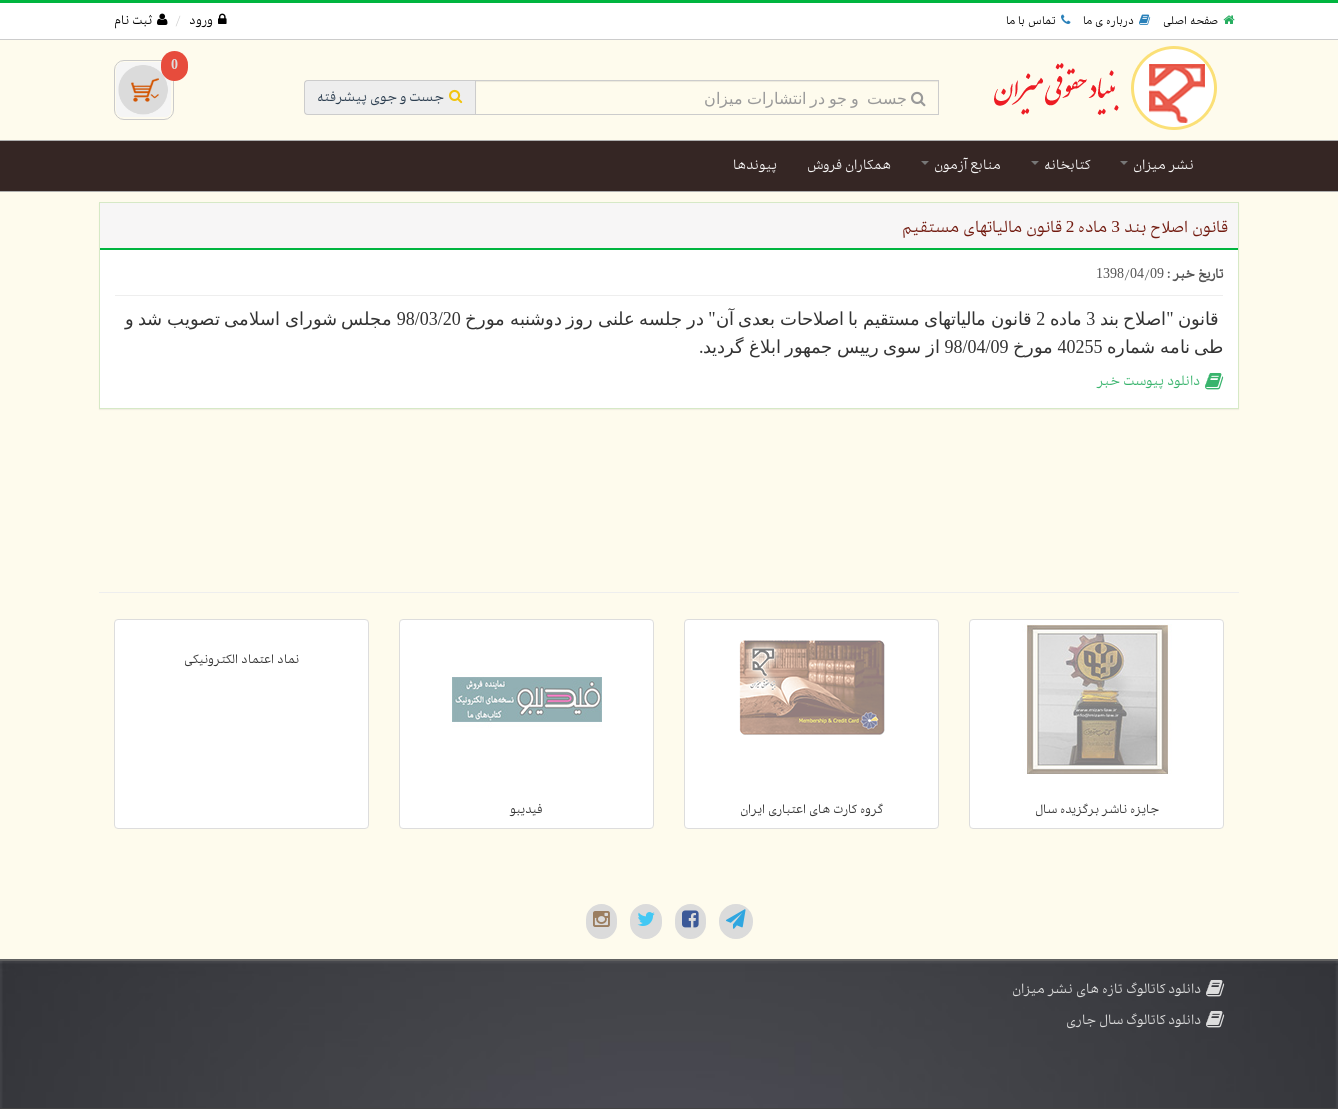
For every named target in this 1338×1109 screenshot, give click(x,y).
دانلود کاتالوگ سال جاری (1145, 1020)
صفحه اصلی (1198, 21)
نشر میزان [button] (1157, 165)
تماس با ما (1038, 21)
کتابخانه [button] (1060, 165)
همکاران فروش (849, 165)
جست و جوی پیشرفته (390, 97)
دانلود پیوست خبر (1160, 381)
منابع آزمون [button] (961, 165)
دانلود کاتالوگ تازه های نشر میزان (1118, 989)
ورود (208, 21)
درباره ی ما (1116, 21)
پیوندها (755, 165)
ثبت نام (140, 21)
